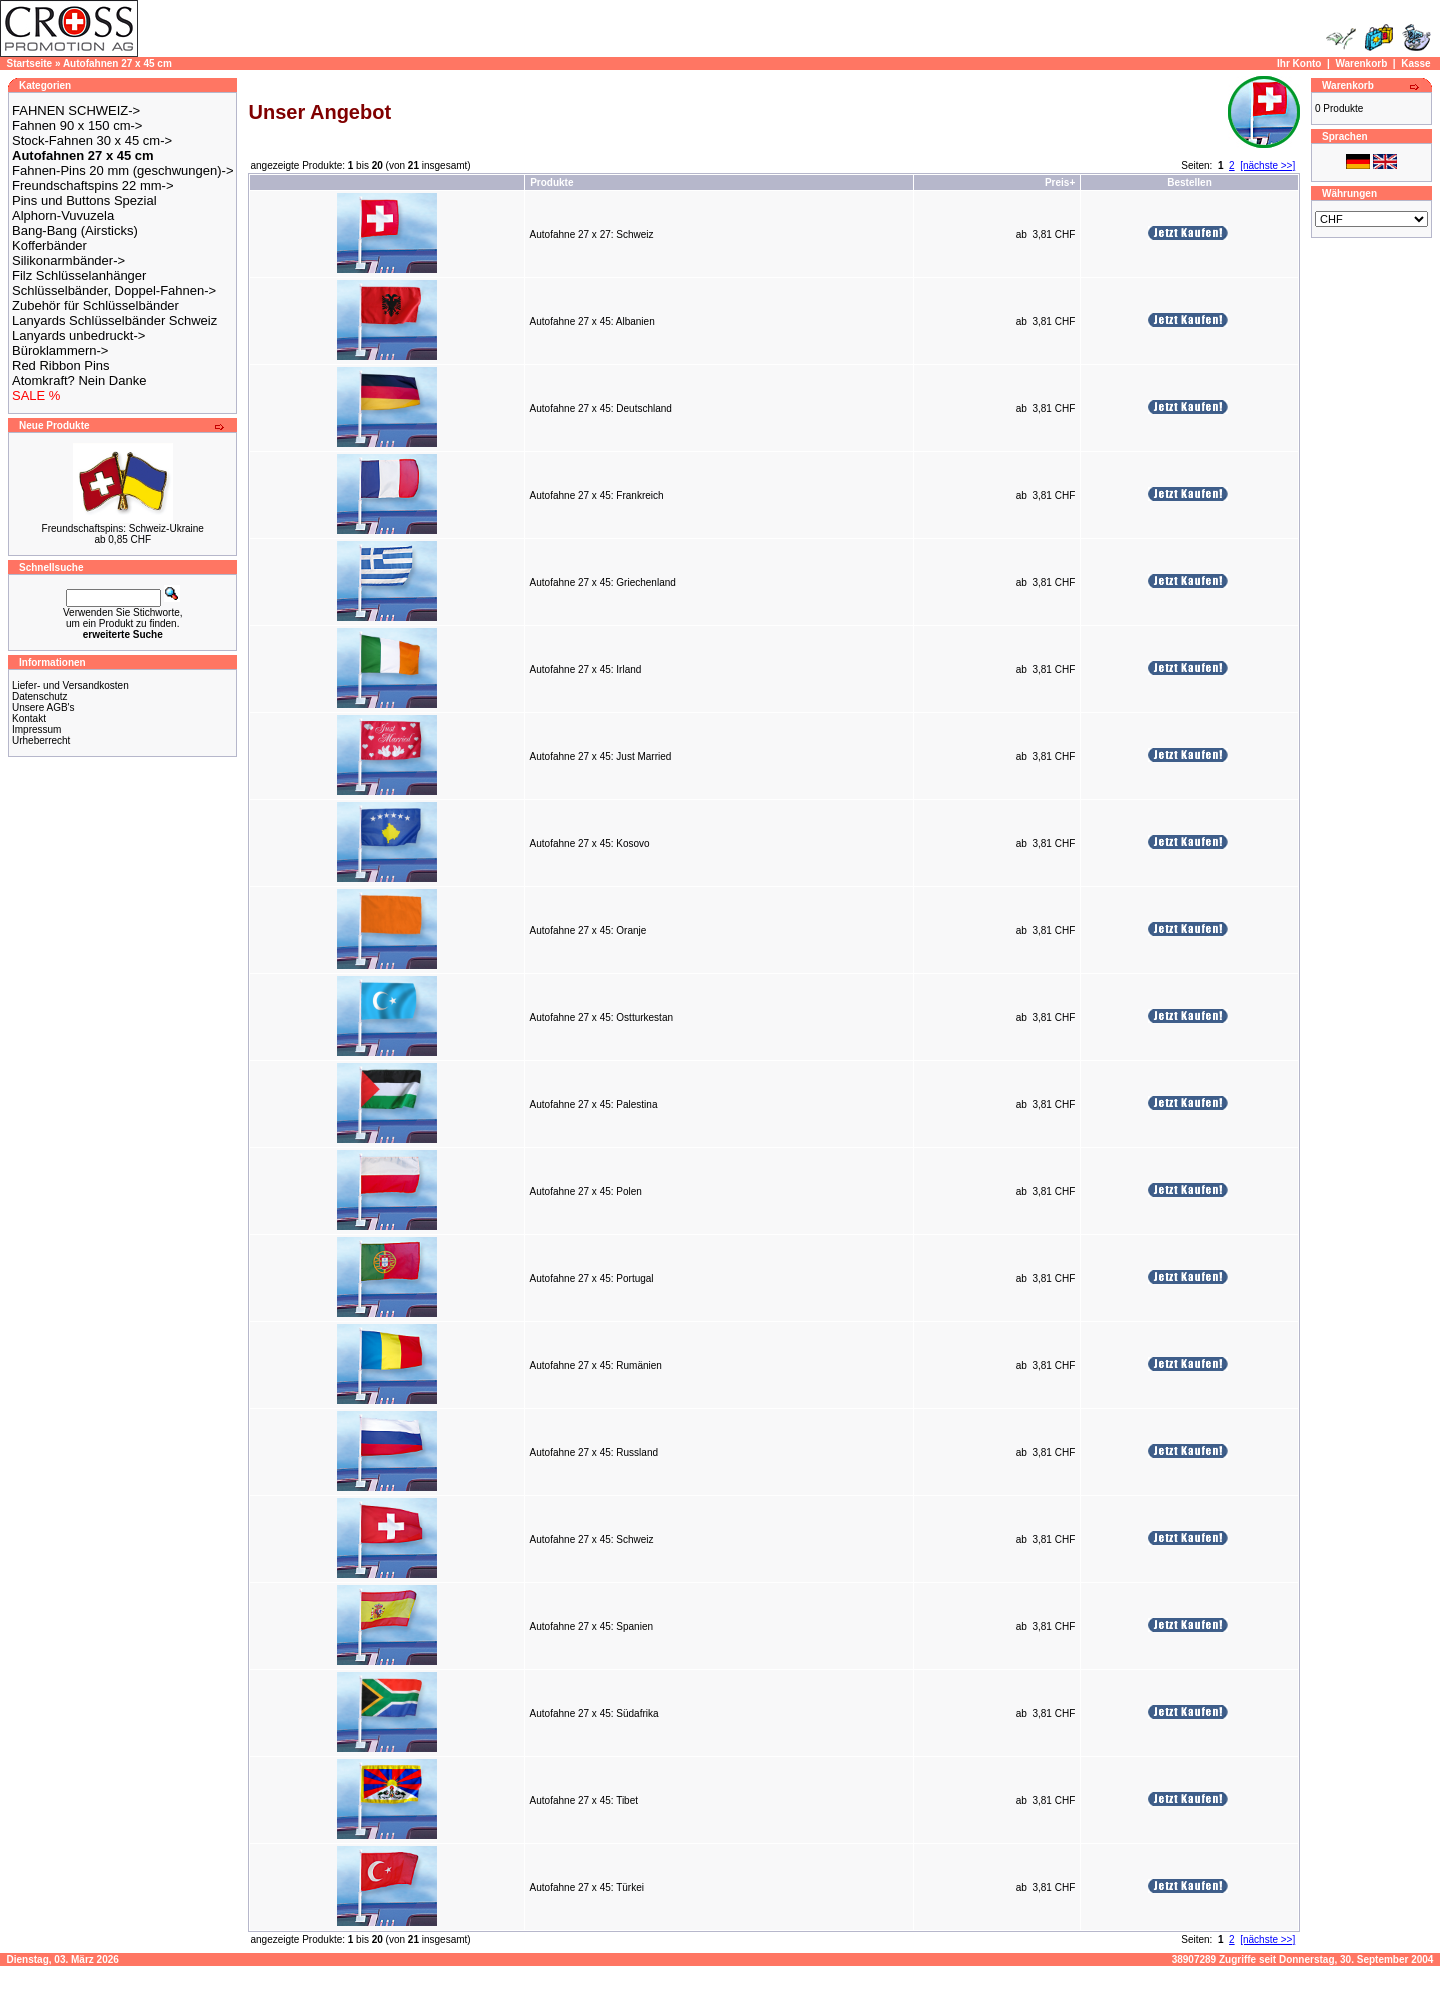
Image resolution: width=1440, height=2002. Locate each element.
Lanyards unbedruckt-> (78, 335)
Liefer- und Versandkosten (70, 685)
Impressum (36, 729)
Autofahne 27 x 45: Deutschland (601, 408)
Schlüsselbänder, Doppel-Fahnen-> (114, 290)
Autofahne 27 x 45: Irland (586, 669)
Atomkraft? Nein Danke (79, 380)
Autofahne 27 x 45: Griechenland (603, 582)
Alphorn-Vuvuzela (63, 215)
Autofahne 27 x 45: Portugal (592, 1278)
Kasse (1415, 63)
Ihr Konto (1299, 63)
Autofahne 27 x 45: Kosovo (590, 843)
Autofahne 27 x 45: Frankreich (597, 495)
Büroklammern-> (60, 350)
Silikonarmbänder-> (68, 260)
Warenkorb (1361, 63)
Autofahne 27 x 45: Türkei (587, 1887)
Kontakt (29, 718)
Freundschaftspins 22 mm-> (92, 185)
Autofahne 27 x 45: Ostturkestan (601, 1017)
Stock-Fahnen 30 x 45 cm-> (92, 140)
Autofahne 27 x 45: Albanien (592, 321)
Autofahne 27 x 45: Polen (586, 1191)
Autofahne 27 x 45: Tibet (584, 1800)
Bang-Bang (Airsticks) (75, 230)
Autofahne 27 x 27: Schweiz (592, 234)
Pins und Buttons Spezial (84, 200)
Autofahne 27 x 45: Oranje (588, 930)
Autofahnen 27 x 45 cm (117, 63)
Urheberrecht (41, 740)
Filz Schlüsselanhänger (79, 275)
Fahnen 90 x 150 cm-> (77, 125)
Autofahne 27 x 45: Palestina (594, 1104)
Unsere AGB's (43, 707)
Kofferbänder (49, 245)
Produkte (551, 182)
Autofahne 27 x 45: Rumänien (596, 1365)
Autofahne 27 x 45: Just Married (601, 756)
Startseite (30, 63)
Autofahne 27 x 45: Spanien (591, 1626)
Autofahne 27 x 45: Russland (594, 1452)
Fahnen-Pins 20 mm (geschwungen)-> (122, 170)
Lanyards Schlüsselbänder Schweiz (114, 320)
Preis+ (1060, 182)
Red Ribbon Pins (61, 365)
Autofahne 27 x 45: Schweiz (592, 1539)
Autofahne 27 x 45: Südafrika (594, 1713)
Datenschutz (40, 696)
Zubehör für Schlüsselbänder (95, 305)
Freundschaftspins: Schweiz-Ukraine (123, 528)
